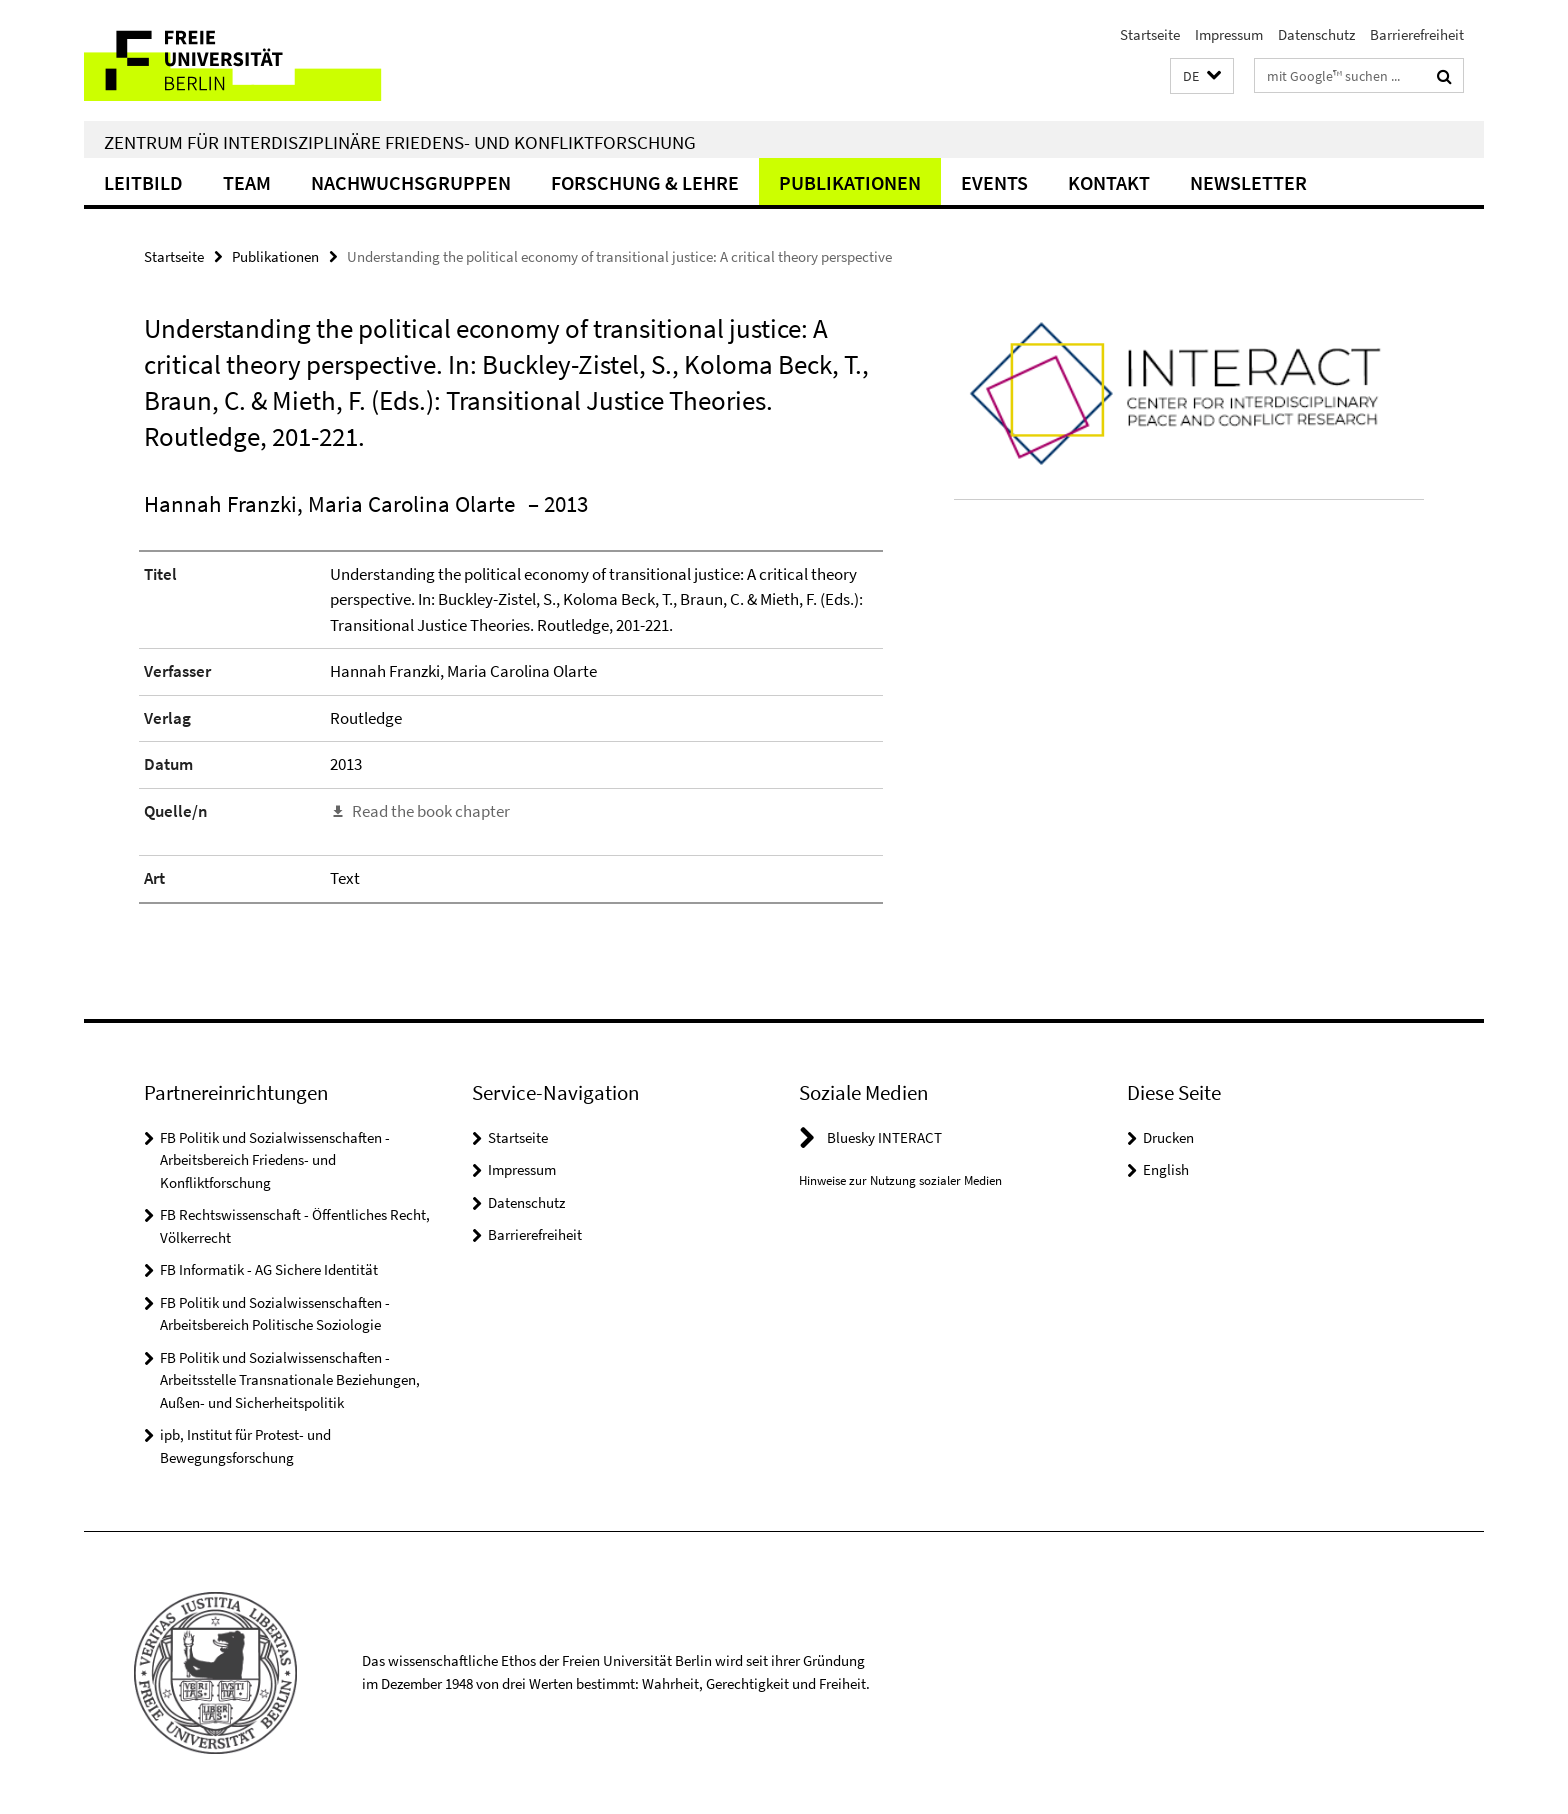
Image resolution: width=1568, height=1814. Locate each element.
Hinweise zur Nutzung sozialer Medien (900, 1180)
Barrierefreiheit (1417, 34)
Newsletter (1248, 182)
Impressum (1229, 34)
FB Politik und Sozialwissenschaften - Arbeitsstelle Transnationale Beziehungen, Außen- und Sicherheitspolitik (290, 1380)
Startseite (1150, 34)
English (1166, 1169)
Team (247, 182)
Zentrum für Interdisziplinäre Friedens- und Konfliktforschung (400, 142)
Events (994, 182)
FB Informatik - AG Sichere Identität (269, 1269)
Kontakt (1109, 182)
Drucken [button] (1168, 1137)
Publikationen (850, 182)
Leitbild (143, 182)
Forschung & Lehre (645, 182)
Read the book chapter (431, 811)
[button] (1202, 76)
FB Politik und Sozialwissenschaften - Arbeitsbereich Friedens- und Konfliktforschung (275, 1160)
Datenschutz (1316, 34)
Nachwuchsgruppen (411, 182)
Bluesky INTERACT (884, 1137)
